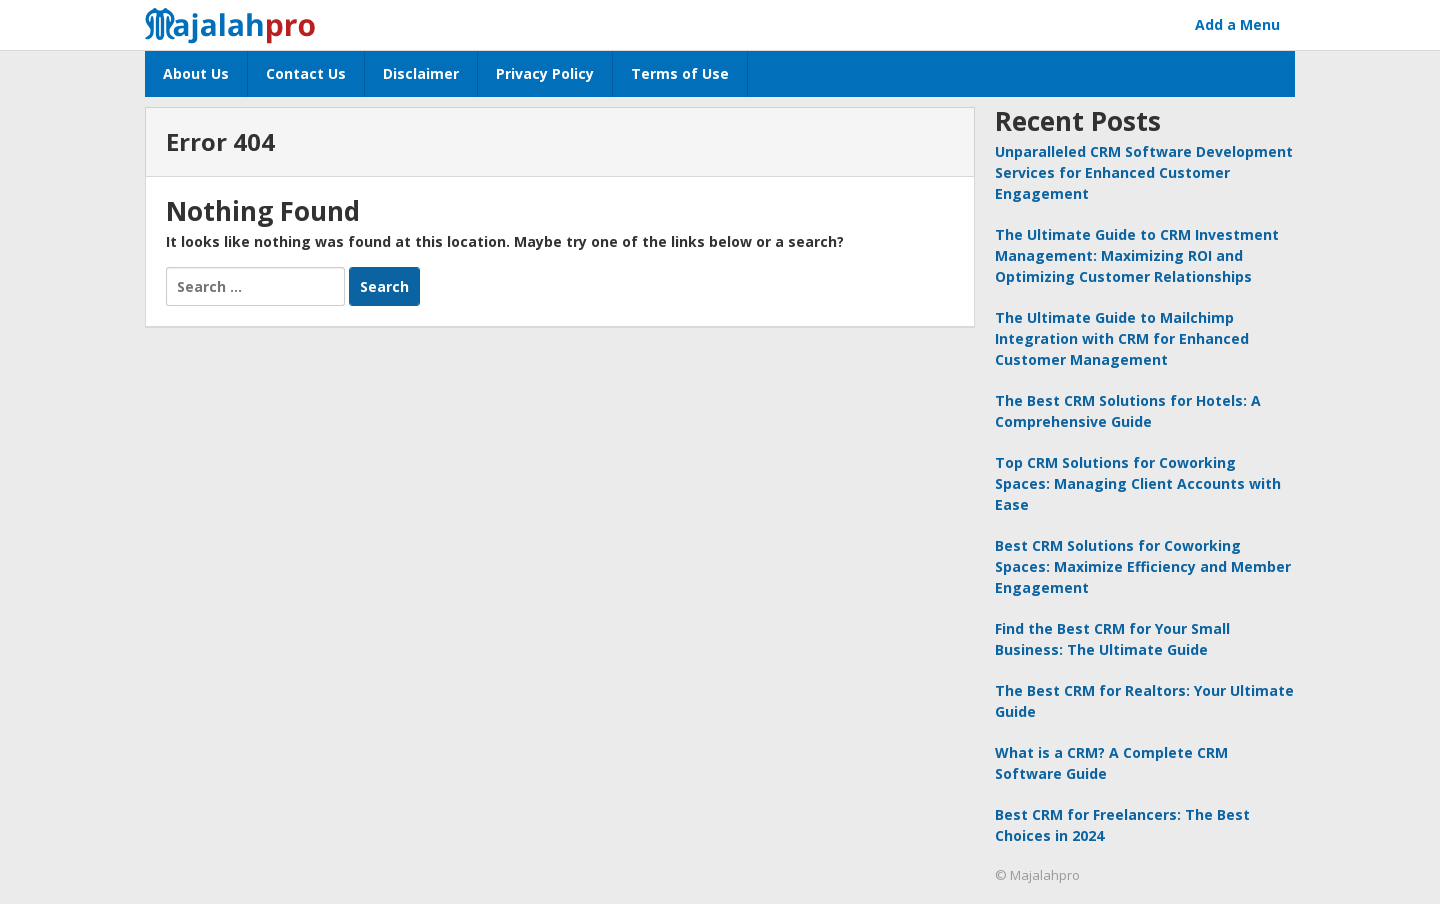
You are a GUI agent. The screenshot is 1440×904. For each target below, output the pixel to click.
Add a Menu (1237, 24)
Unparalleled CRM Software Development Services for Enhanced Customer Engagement (1144, 172)
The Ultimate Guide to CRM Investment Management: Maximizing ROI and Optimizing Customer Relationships (1137, 255)
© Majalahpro (1037, 875)
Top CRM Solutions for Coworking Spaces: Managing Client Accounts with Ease (1138, 483)
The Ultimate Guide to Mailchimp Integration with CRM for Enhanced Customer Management (1122, 338)
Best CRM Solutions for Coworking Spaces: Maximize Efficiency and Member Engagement (1143, 566)
